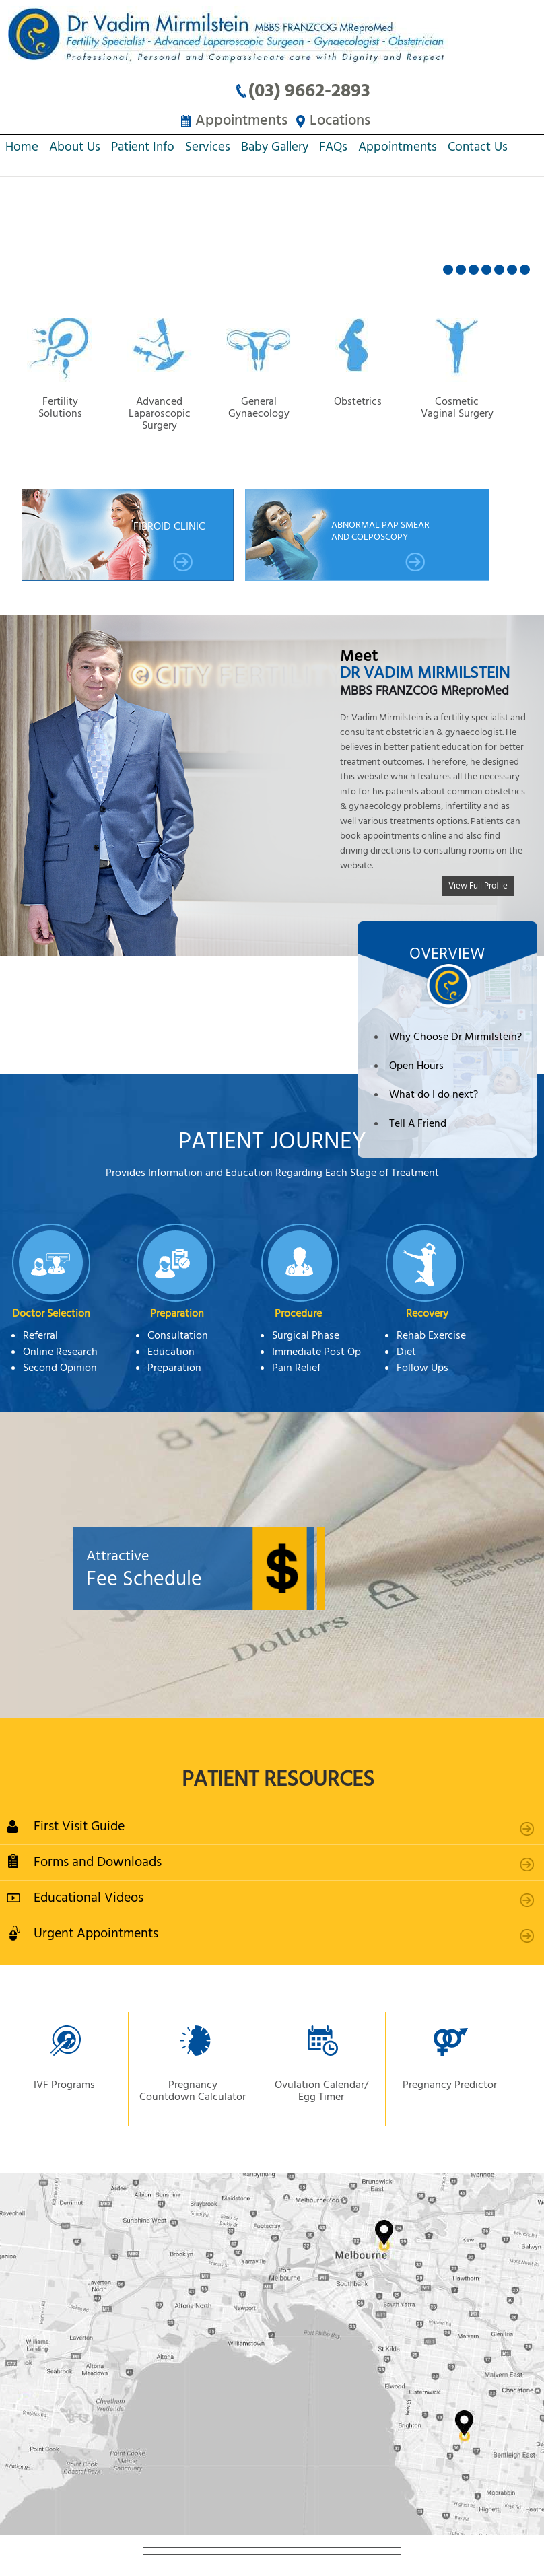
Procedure (298, 1315)
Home (21, 150)
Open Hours (416, 1067)
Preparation (177, 1315)
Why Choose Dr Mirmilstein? (455, 1038)
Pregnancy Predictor (450, 2086)
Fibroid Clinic (169, 546)
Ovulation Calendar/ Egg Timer (321, 2092)
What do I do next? (433, 1096)
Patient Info (142, 150)
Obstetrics (359, 402)
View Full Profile (478, 886)
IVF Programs (64, 2086)
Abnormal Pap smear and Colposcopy (380, 546)
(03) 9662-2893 (312, 92)
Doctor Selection (51, 1315)
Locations (342, 121)
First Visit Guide (79, 1827)
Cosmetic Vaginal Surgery (457, 408)
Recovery (427, 1315)
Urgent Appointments (96, 1934)
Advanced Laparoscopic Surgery (160, 408)
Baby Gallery (274, 150)
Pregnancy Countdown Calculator (192, 2092)
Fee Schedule (277, 1570)
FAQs (333, 150)
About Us (74, 150)
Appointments (239, 121)
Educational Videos (88, 1898)
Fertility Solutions (61, 408)
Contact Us (478, 150)
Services (207, 150)
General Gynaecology (259, 408)
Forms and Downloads (98, 1863)
